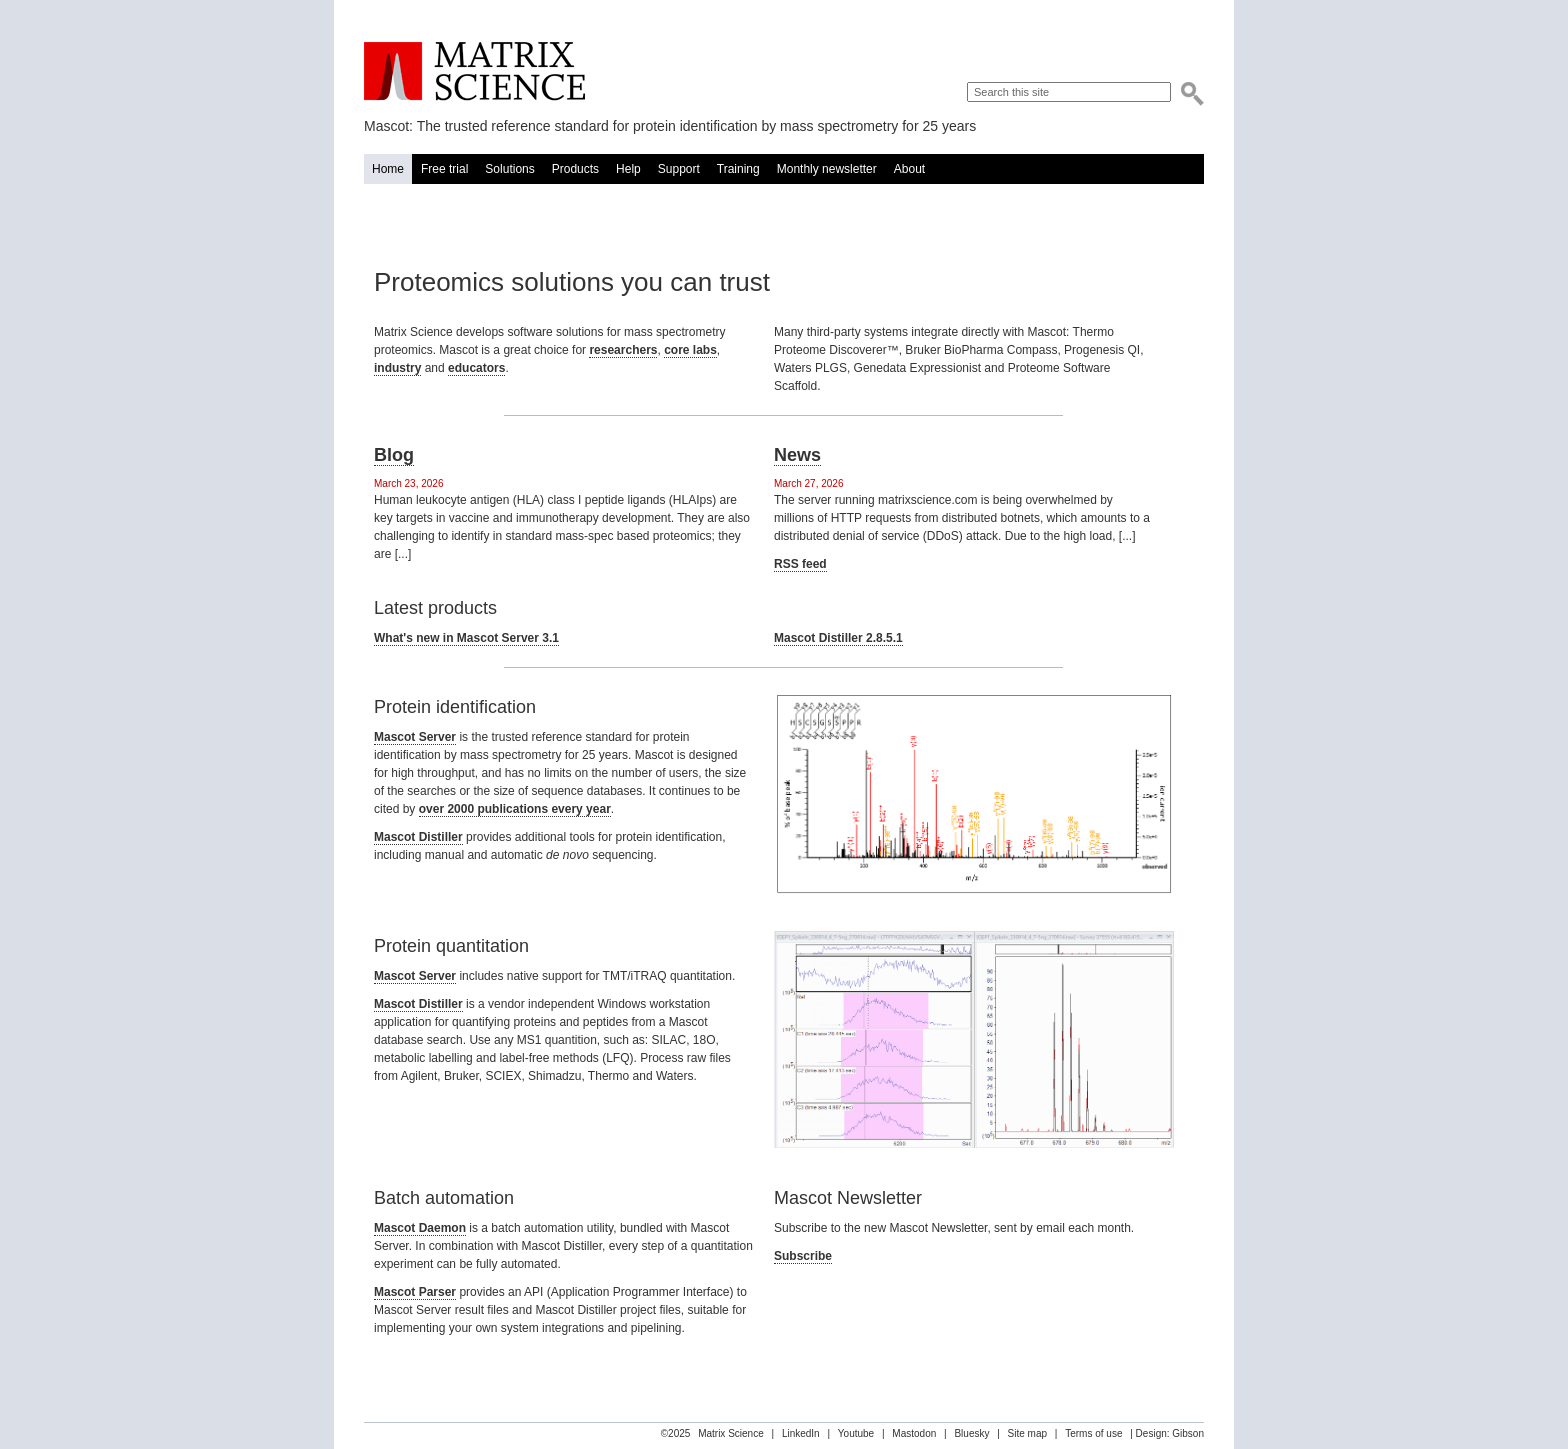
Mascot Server (415, 737)
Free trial (444, 169)
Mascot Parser (415, 1292)
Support (679, 169)
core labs (690, 350)
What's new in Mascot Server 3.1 (466, 638)
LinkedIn (801, 1433)
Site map (1027, 1433)
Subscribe (803, 1256)
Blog (394, 455)
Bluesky (971, 1433)
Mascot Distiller (418, 837)
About (909, 169)
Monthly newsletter (827, 169)
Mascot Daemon (420, 1228)
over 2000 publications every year (515, 809)
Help (628, 169)
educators (476, 368)
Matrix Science (474, 71)
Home (388, 169)
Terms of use (1093, 1433)
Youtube (856, 1433)
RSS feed (800, 564)
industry (397, 368)
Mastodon (914, 1433)
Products (575, 169)
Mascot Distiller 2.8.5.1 (838, 638)
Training (738, 169)
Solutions (509, 169)
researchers (623, 350)
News (797, 455)
